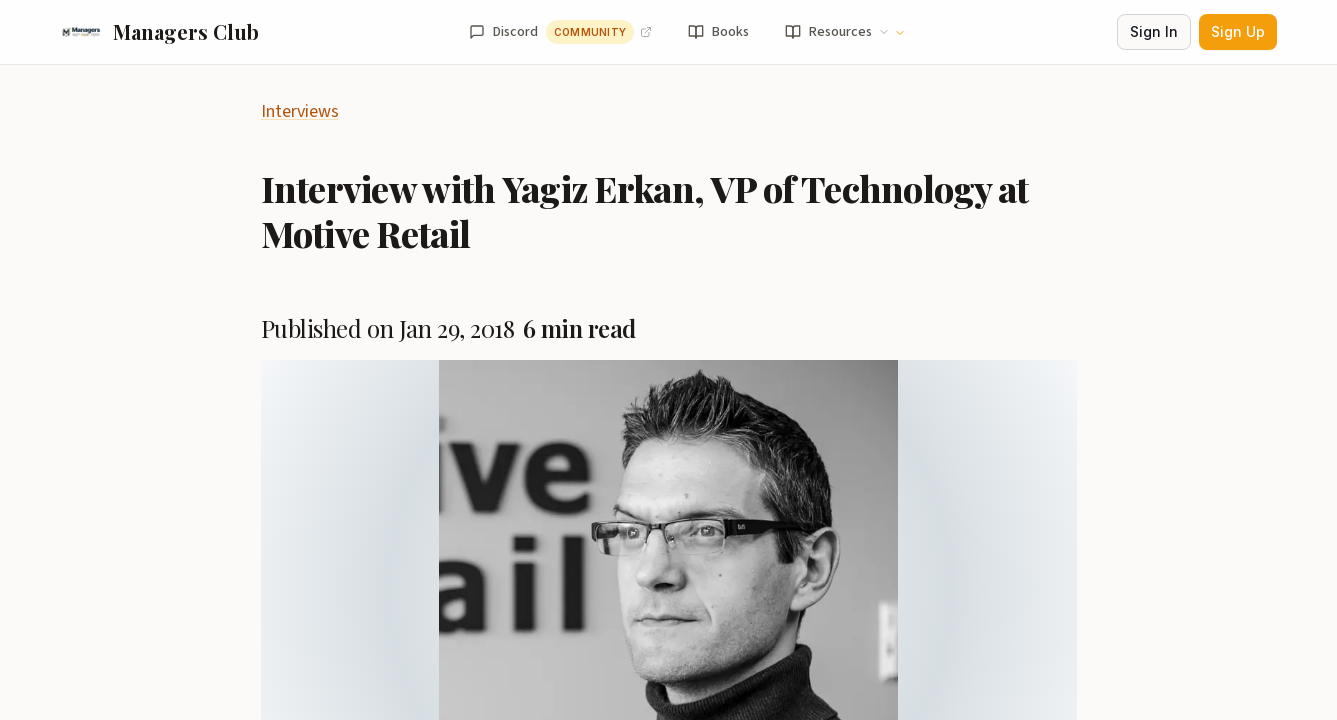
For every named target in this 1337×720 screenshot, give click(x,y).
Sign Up (1238, 31)
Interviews (300, 111)
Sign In (1154, 31)
